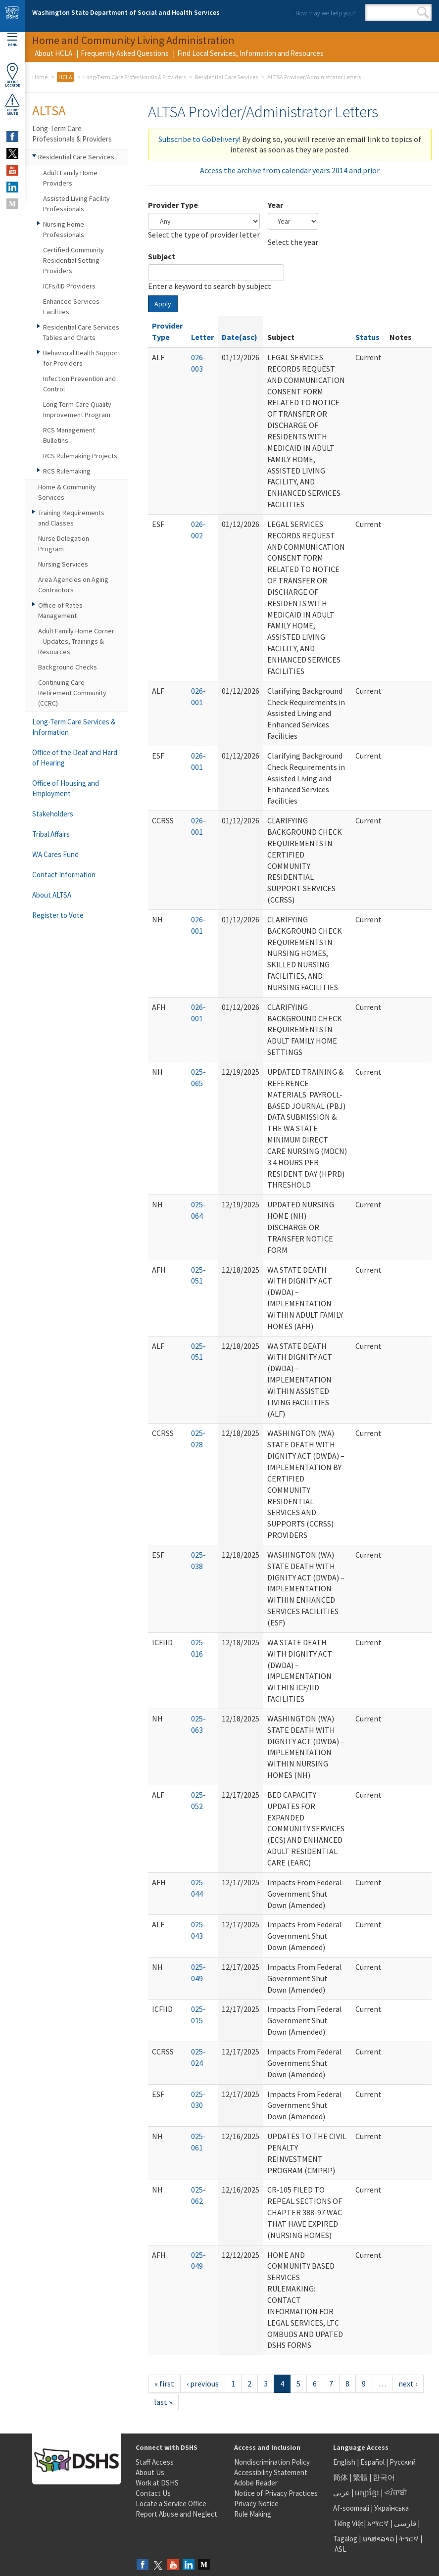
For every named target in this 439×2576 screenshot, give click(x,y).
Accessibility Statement (270, 2472)
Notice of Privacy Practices (276, 2493)
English (345, 2462)
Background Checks (67, 667)
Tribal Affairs (51, 834)
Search (423, 12)
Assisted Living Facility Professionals (76, 203)
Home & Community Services (67, 492)
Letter (202, 337)
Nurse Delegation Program (63, 543)
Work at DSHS (157, 2482)
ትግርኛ (409, 2538)
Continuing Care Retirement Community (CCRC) (72, 693)
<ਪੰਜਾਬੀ (395, 2492)
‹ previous (203, 2383)
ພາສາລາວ (378, 2538)
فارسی (404, 2523)
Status (367, 337)
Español (372, 2462)
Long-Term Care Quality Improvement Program (77, 409)
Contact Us (153, 2493)
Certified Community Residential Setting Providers (73, 260)
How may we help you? (325, 13)
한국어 (384, 2477)
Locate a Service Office (171, 2503)
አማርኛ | (379, 2523)
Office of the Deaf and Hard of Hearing (74, 757)
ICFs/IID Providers (69, 286)
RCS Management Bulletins (69, 435)
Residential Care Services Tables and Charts (81, 332)
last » (163, 2402)
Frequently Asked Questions (125, 53)
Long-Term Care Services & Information (73, 727)
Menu (12, 40)
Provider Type (173, 205)
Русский (403, 2462)
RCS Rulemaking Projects (80, 455)
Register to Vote (58, 915)
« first (164, 2383)
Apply (162, 303)
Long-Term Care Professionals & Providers (134, 77)
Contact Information (64, 874)
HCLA (65, 77)
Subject (161, 256)
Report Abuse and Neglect (176, 2514)
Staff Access (155, 2462)
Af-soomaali (351, 2508)
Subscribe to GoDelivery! (199, 139)
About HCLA (53, 53)
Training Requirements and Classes (71, 517)
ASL (340, 2549)
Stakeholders (52, 813)
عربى (341, 2492)
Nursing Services (63, 564)
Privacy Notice (256, 2503)
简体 (340, 2477)
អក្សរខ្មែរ (367, 2492)
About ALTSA (51, 895)
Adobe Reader (256, 2482)
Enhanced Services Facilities (71, 306)
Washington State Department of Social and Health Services (126, 12)
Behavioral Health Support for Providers (81, 358)
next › (407, 2383)
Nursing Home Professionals (63, 229)
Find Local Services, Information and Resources (250, 53)
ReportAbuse (12, 104)
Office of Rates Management (60, 610)
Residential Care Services (226, 77)
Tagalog (345, 2538)
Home (40, 77)
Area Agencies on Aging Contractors (73, 584)
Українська (391, 2508)
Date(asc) (239, 337)
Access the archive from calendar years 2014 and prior (290, 170)
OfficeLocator (12, 75)
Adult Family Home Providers (70, 178)
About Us (150, 2472)
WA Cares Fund (55, 854)
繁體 (361, 2477)
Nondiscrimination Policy (272, 2462)
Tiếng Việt (348, 2523)
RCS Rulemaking (67, 471)
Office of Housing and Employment (65, 788)
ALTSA (49, 110)
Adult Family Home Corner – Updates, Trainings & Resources (76, 641)
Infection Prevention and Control (79, 383)
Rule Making (252, 2514)
